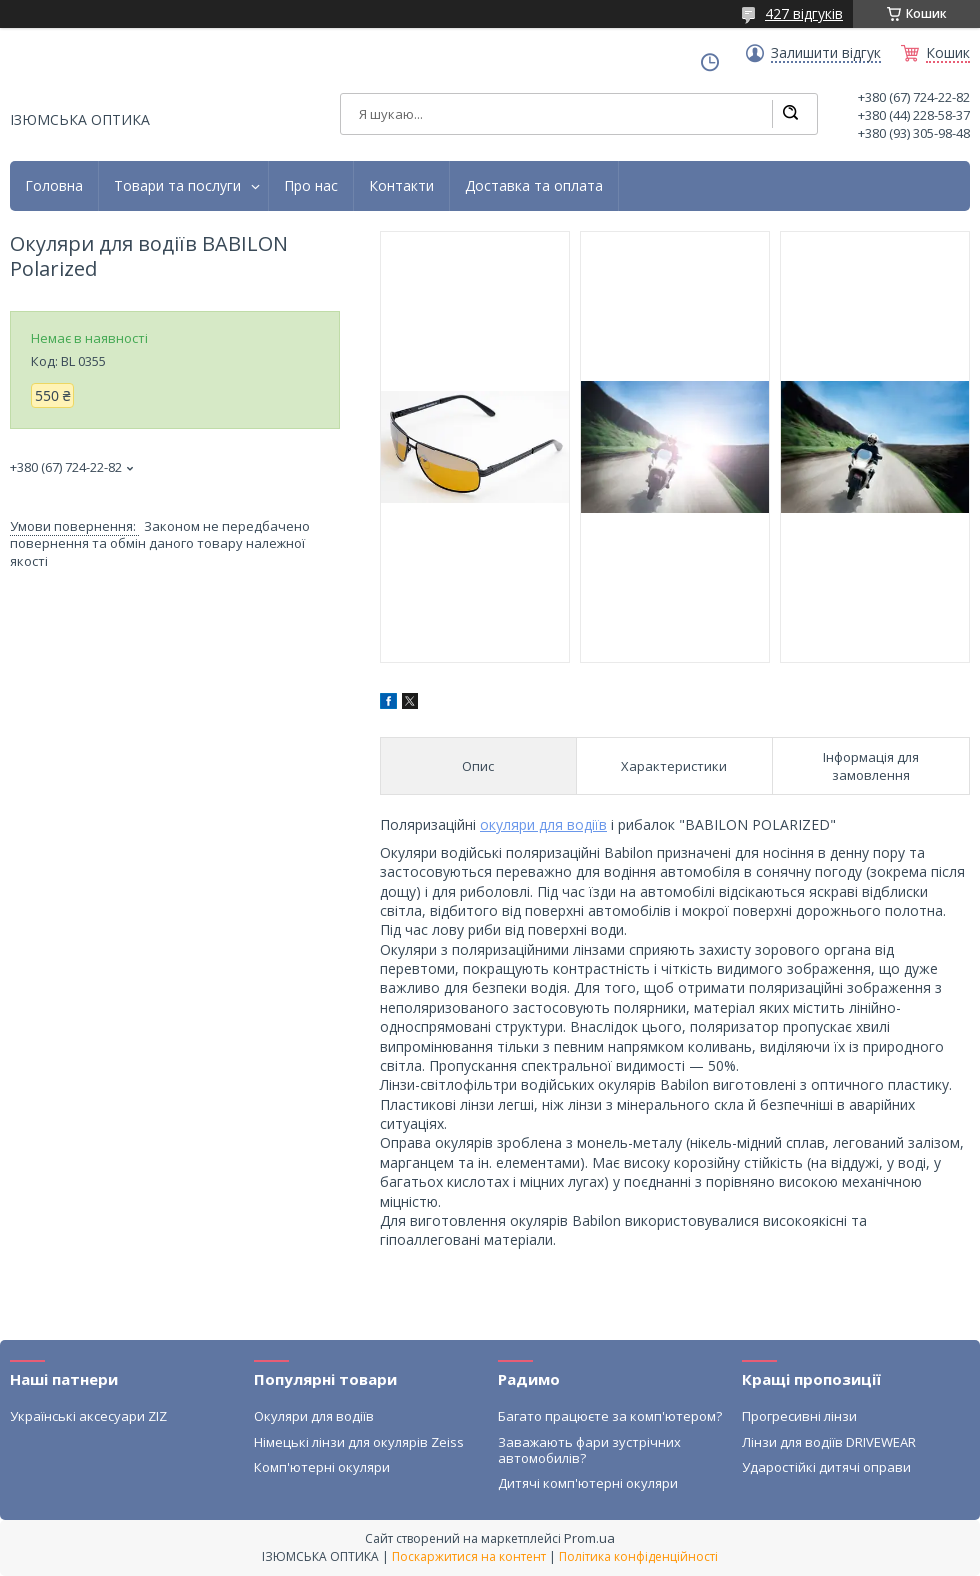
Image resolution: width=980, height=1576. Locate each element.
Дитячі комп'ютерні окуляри (588, 1483)
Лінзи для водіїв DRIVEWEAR (829, 1442)
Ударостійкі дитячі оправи (826, 1467)
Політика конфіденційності (638, 1556)
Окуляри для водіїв (314, 1416)
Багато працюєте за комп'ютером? (610, 1416)
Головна (54, 186)
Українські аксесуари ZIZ (88, 1416)
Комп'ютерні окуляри (322, 1467)
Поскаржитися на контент (469, 1556)
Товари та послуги (177, 186)
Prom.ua (589, 1538)
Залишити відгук (826, 53)
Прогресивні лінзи (799, 1416)
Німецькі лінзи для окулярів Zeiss (359, 1442)
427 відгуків (804, 13)
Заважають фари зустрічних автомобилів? (589, 1450)
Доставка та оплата (534, 186)
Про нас (311, 186)
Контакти (401, 186)
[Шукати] (790, 114)
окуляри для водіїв (543, 824)
